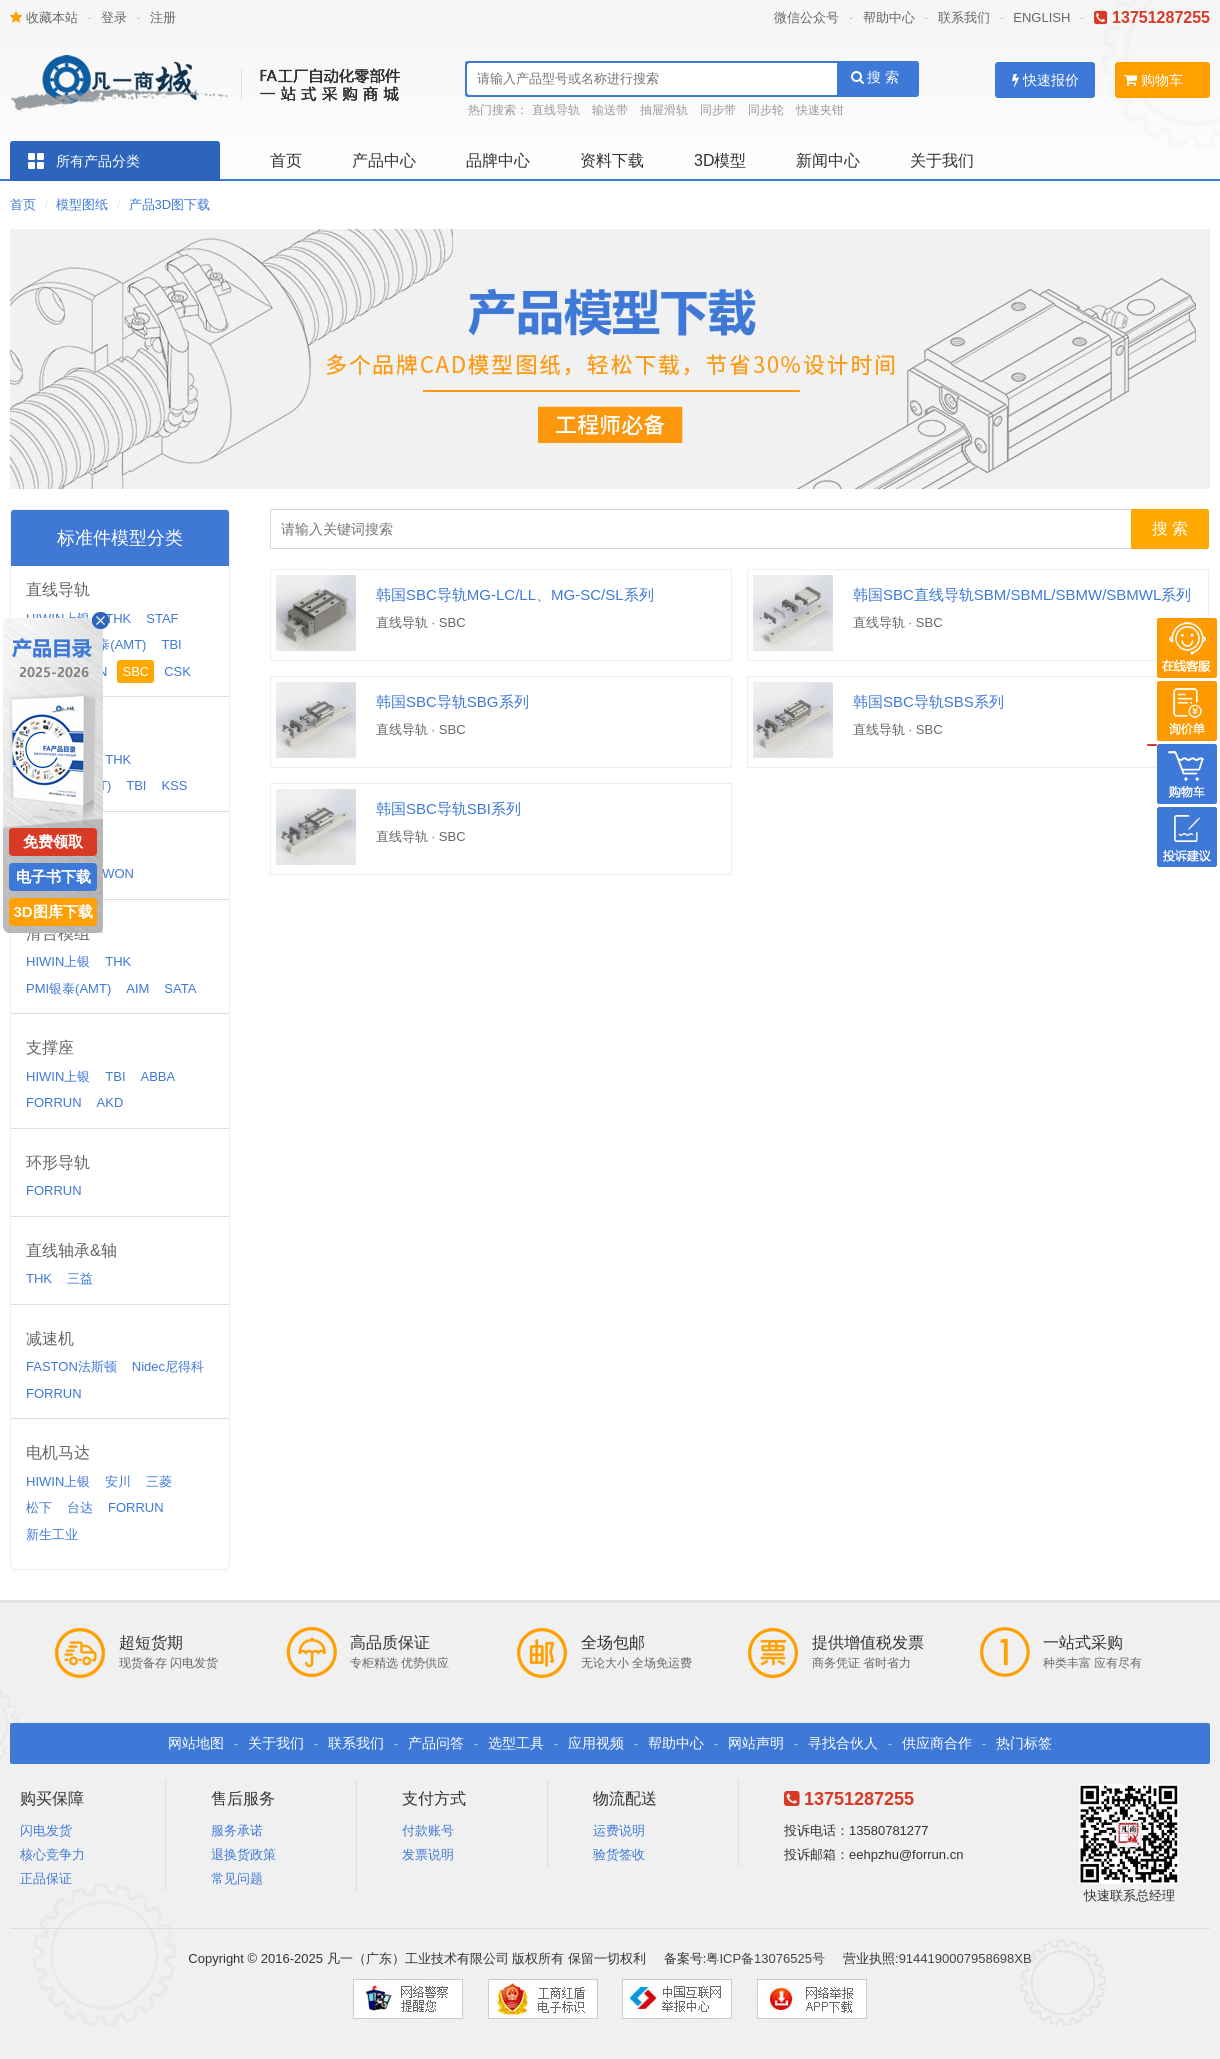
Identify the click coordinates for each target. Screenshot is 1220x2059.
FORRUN (54, 1102)
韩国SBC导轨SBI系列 (448, 808)
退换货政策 (243, 1854)
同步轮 (766, 110)
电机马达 (58, 1452)
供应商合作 (937, 1743)
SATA (180, 988)
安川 (118, 1481)
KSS (174, 785)
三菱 (159, 1481)
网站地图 (196, 1743)
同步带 (718, 110)
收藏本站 (44, 17)
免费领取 (53, 841)
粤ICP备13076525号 (765, 1958)
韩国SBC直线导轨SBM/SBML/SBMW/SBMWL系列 (1022, 594)
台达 (80, 1507)
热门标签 (1024, 1743)
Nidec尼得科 (168, 1366)
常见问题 (237, 1878)
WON (118, 873)
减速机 (50, 1338)
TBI (171, 644)
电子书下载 (53, 876)
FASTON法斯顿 (71, 1366)
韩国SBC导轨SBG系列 (452, 701)
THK (118, 618)
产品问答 (436, 1743)
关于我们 (942, 160)
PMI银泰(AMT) (103, 644)
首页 (286, 160)
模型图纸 (82, 204)
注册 (163, 17)
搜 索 (875, 77)
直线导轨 (556, 110)
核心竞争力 (52, 1854)
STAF (162, 618)
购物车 (1153, 80)
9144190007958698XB (965, 1958)
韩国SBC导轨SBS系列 (928, 701)
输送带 (610, 110)
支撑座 (50, 1047)
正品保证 (46, 1878)
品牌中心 (498, 160)
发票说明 (428, 1854)
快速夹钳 (820, 110)
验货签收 (619, 1854)
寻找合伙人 (843, 1743)
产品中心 (384, 160)
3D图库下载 (52, 911)
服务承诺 (237, 1830)
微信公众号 (806, 17)
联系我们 (964, 17)
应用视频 (596, 1743)
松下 (39, 1507)
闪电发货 (46, 1830)
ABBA (158, 1076)
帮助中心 (889, 17)
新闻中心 (828, 160)
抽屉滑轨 (664, 110)
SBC (135, 671)
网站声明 (756, 1743)
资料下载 (612, 160)
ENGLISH (1041, 17)
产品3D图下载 (170, 204)
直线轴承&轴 (71, 1250)
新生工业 (52, 1534)
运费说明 (619, 1830)
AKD (110, 1102)
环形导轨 (58, 1162)
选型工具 (516, 1743)
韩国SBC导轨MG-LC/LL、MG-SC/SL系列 (515, 594)
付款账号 (428, 1830)
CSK (177, 671)
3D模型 (720, 160)
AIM (137, 988)
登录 (114, 17)
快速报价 (1045, 80)
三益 (80, 1278)
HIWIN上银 (58, 961)
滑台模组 (58, 933)
